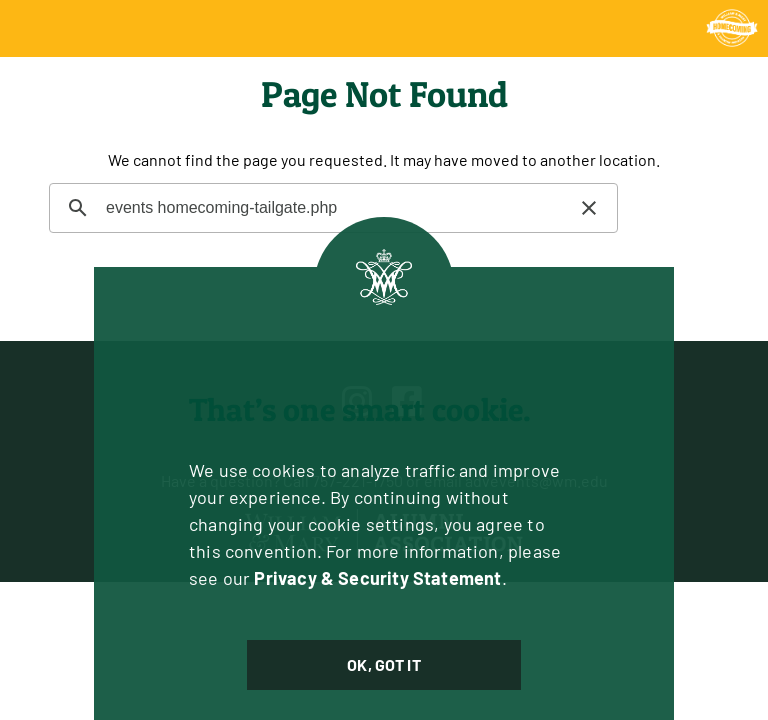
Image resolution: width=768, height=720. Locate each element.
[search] (330, 208)
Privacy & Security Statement (377, 578)
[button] (589, 208)
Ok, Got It (384, 664)
